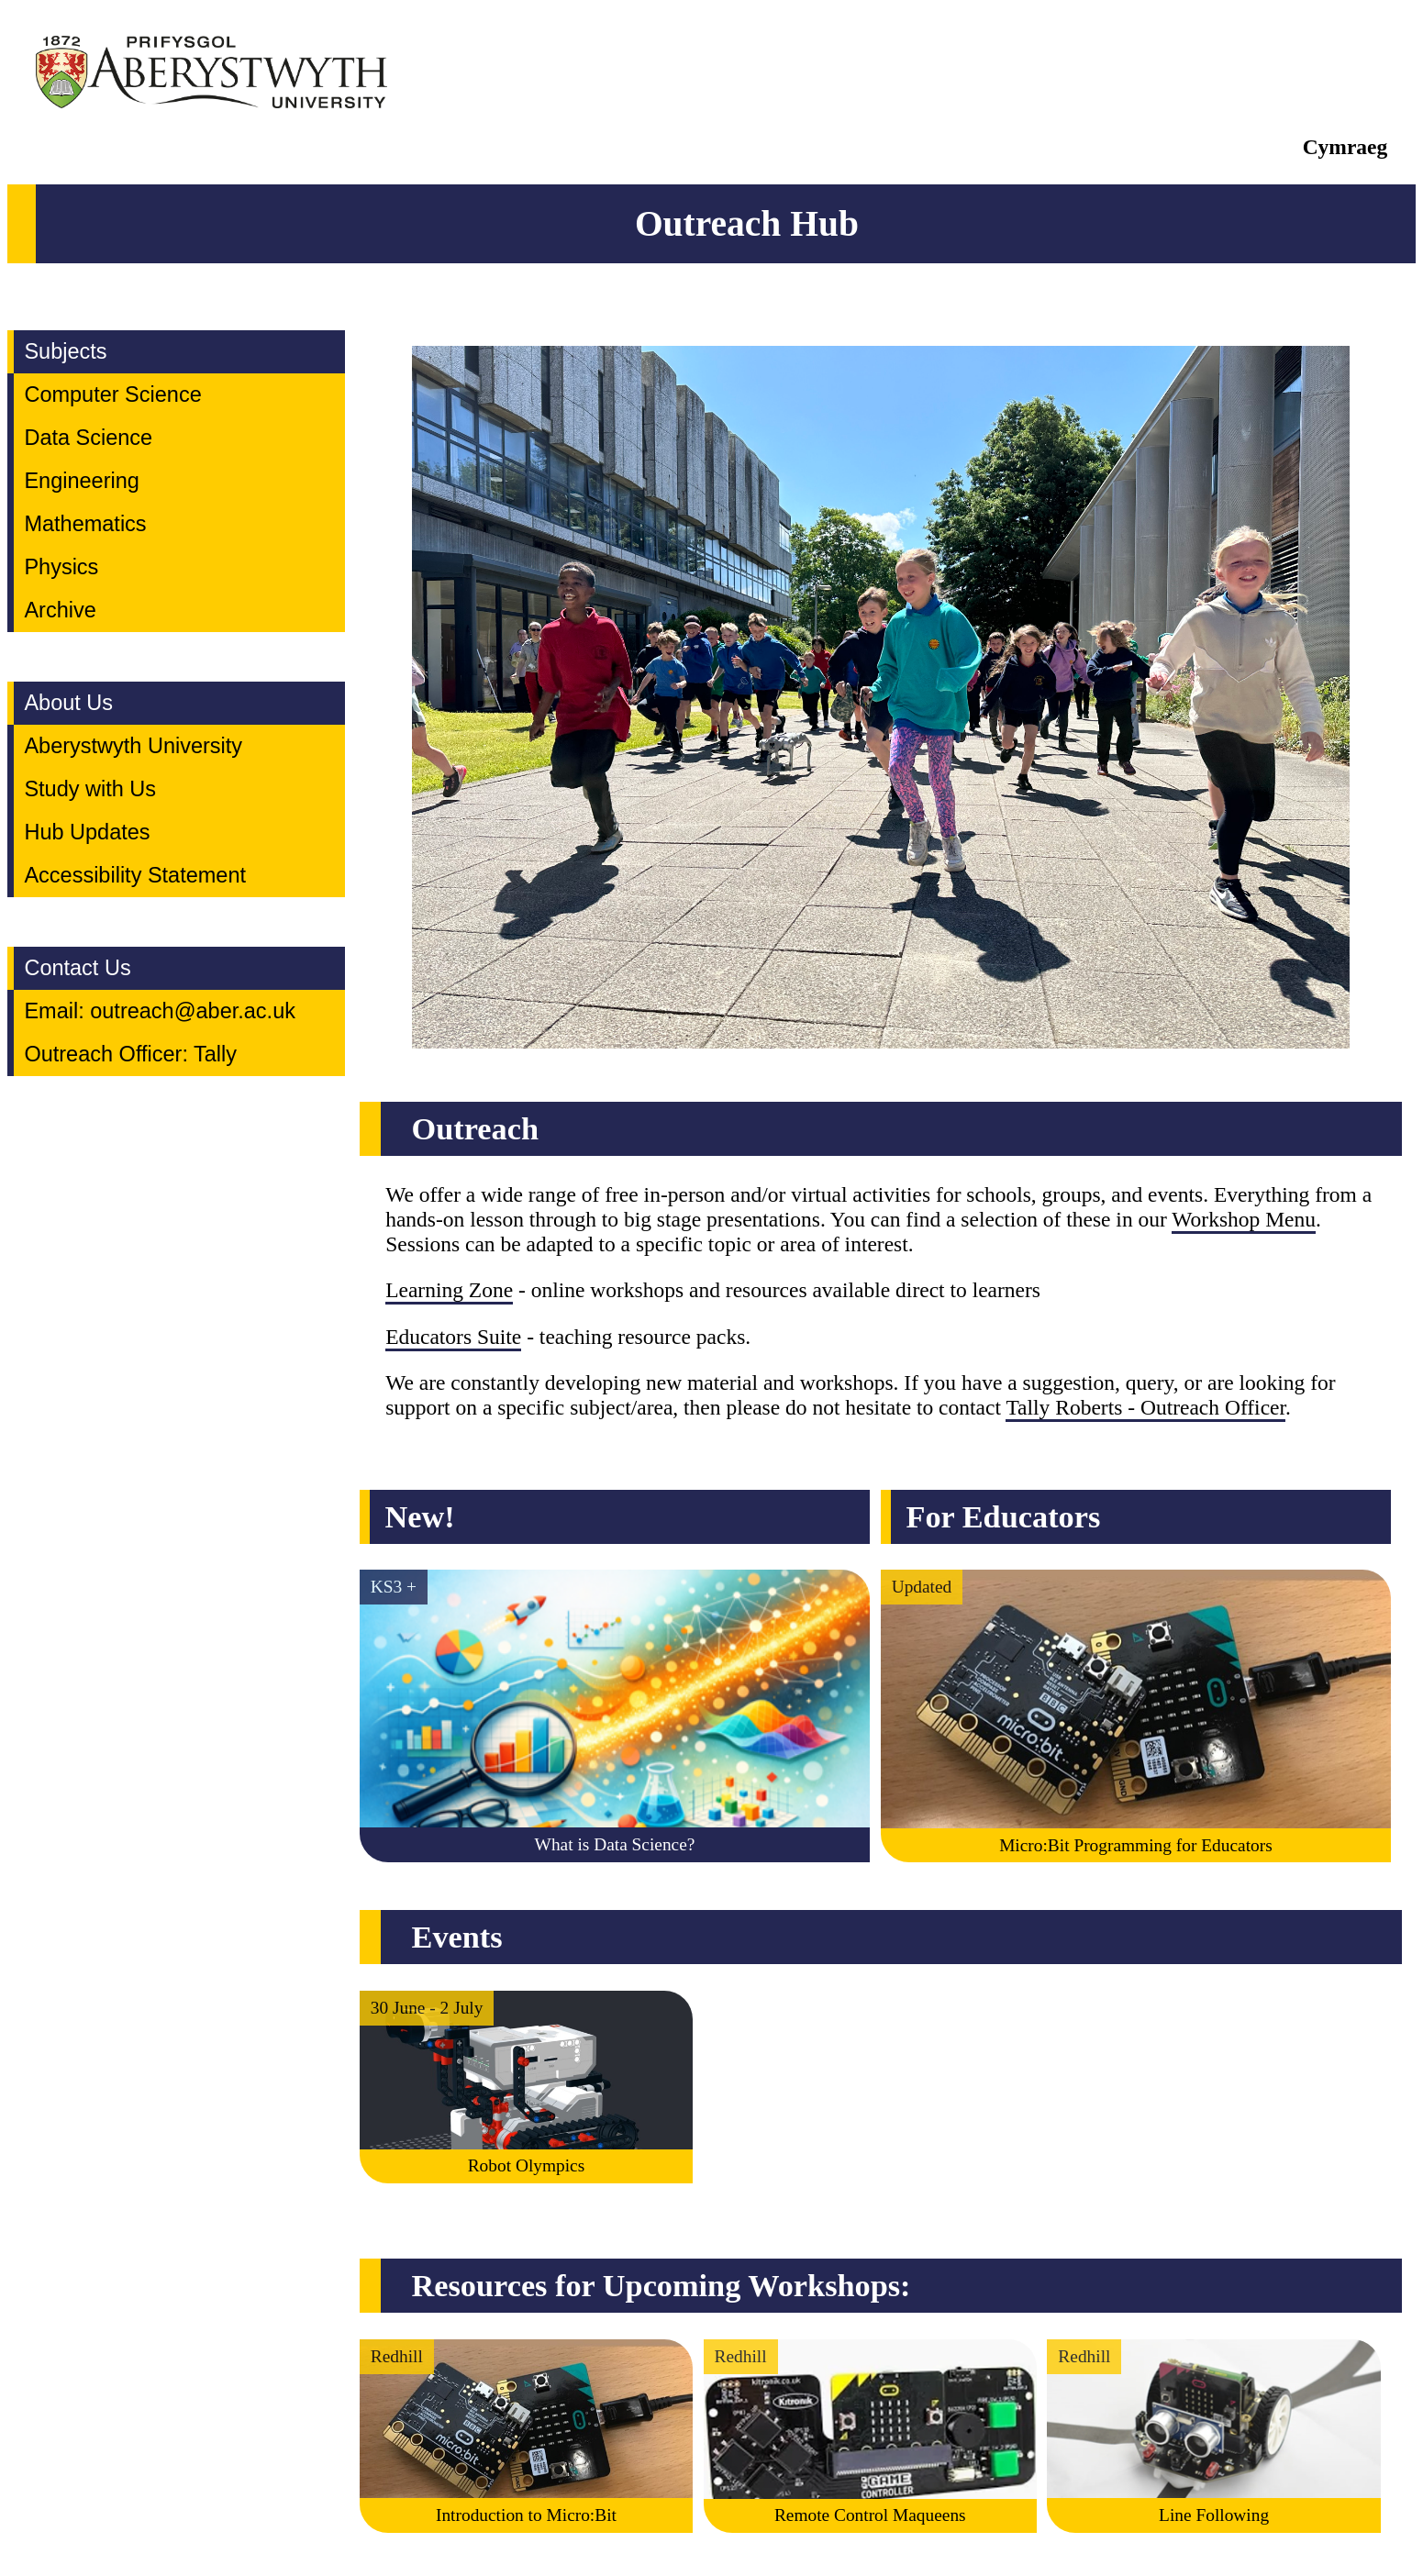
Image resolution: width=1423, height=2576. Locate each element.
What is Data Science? (615, 1844)
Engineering (81, 481)
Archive (59, 610)
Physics (61, 567)
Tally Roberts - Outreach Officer (1145, 1407)
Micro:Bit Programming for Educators (1136, 1845)
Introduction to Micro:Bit (526, 2515)
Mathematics (85, 524)
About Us (68, 703)
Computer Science (112, 394)
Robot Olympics (526, 2165)
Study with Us (90, 789)
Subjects (65, 351)
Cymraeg (1345, 147)
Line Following (1214, 2515)
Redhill (397, 2356)
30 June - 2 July (427, 2007)
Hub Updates (87, 832)
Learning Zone (449, 1290)
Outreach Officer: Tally (130, 1054)
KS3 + (394, 1586)
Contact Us (77, 968)
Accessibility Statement (135, 875)
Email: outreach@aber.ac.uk (159, 1011)
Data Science (88, 438)
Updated (922, 1586)
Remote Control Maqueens (870, 2515)
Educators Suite (453, 1337)
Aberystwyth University (133, 746)
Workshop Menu (1244, 1219)
